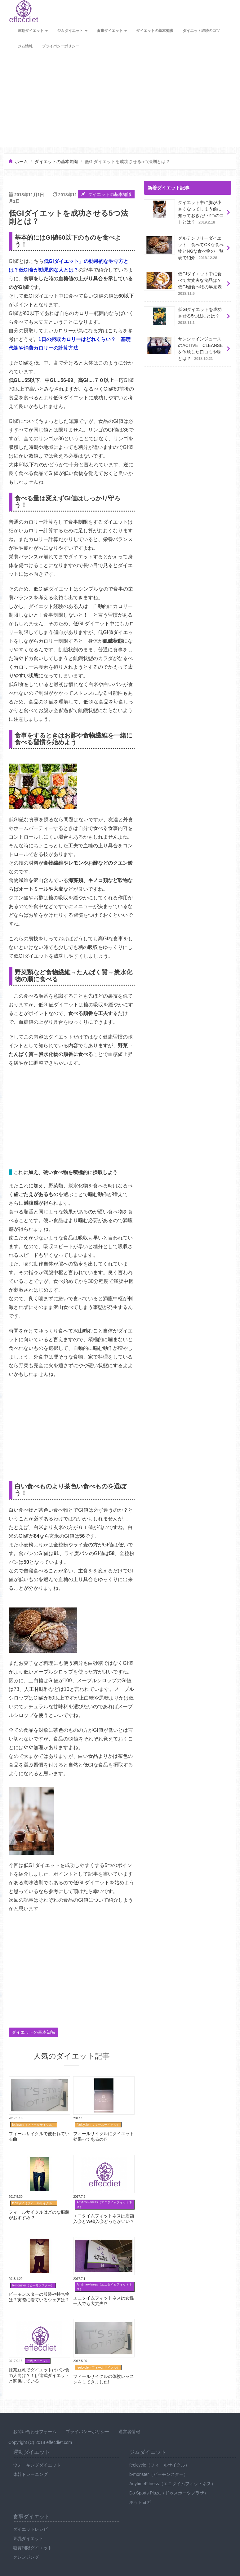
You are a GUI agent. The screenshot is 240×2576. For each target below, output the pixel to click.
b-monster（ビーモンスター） (158, 2474)
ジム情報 (25, 46)
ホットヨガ (140, 2502)
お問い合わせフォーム (34, 2431)
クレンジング (26, 2557)
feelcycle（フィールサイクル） (159, 2465)
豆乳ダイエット (28, 2538)
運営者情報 (129, 2431)
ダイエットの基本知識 (154, 31)
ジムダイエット (72, 31)
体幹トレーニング (30, 2474)
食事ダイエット (112, 31)
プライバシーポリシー (60, 46)
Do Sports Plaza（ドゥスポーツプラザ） (168, 2492)
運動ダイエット (33, 31)
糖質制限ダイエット (32, 2547)
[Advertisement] (120, 100)
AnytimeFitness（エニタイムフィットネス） (172, 2483)
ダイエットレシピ (30, 2529)
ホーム (21, 161)
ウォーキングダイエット (37, 2465)
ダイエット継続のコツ (201, 31)
